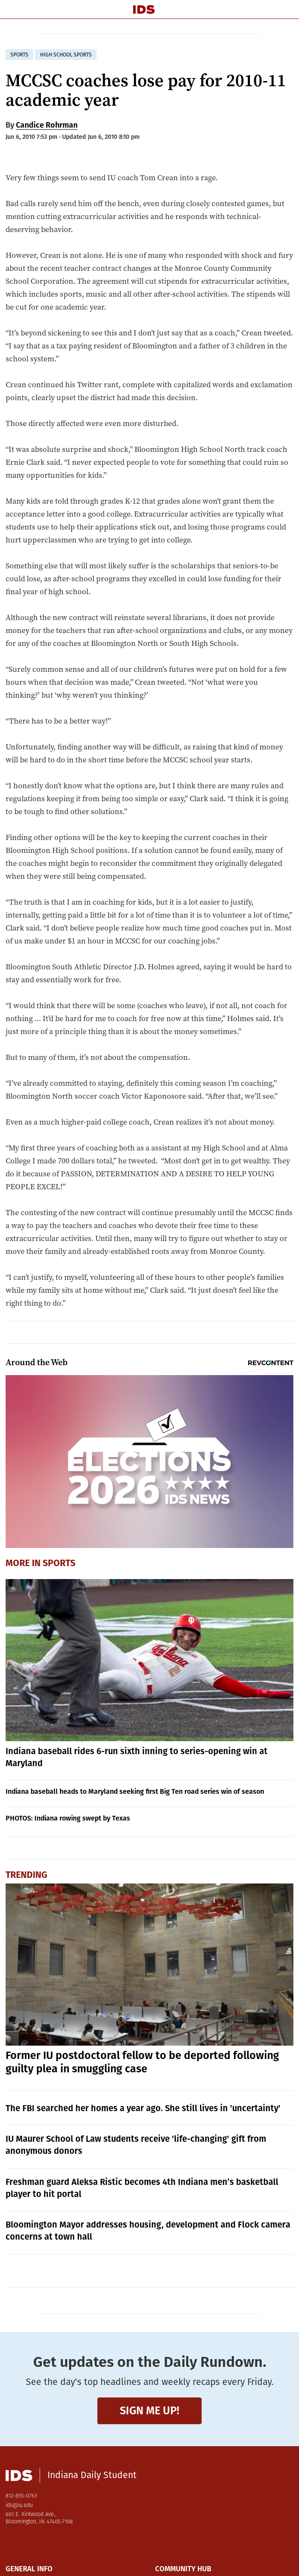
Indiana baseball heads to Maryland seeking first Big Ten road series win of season (135, 1791)
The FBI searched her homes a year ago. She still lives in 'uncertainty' (143, 2108)
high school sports (66, 55)
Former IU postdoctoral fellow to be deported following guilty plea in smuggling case (142, 2062)
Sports (59, 1563)
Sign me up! (149, 2410)
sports (19, 55)
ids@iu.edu (19, 2505)
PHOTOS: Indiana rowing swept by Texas (68, 1818)
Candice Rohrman (47, 125)
